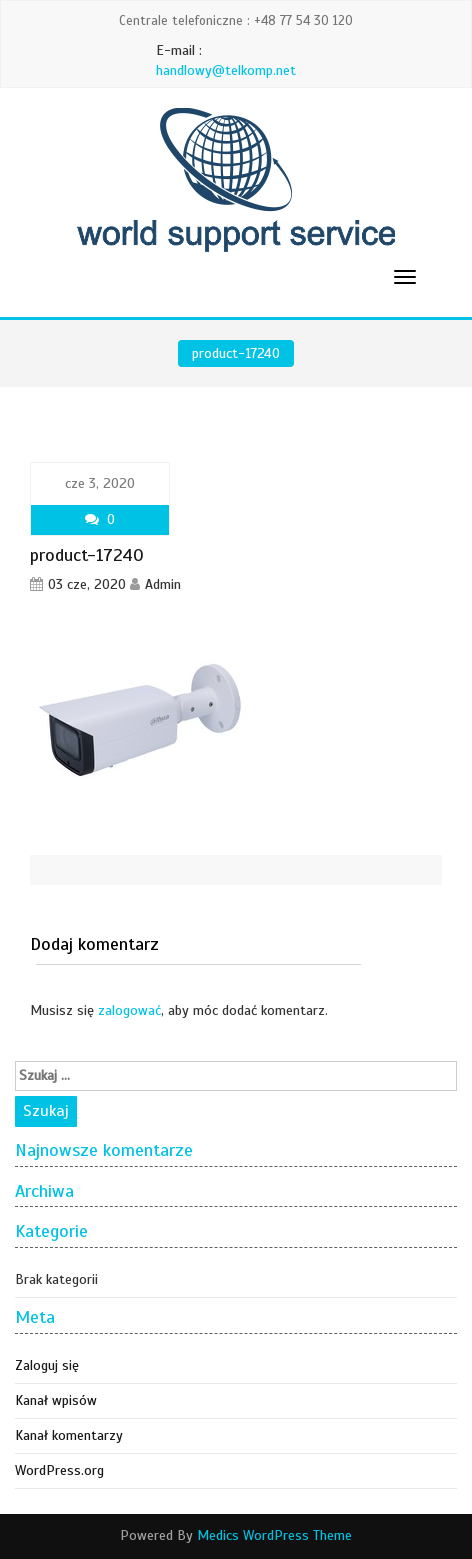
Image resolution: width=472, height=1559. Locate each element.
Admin (163, 584)
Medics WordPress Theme (274, 1535)
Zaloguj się (47, 1365)
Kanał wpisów (56, 1400)
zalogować (129, 1010)
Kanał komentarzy (69, 1435)
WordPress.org (59, 1470)
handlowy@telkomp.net (226, 70)
